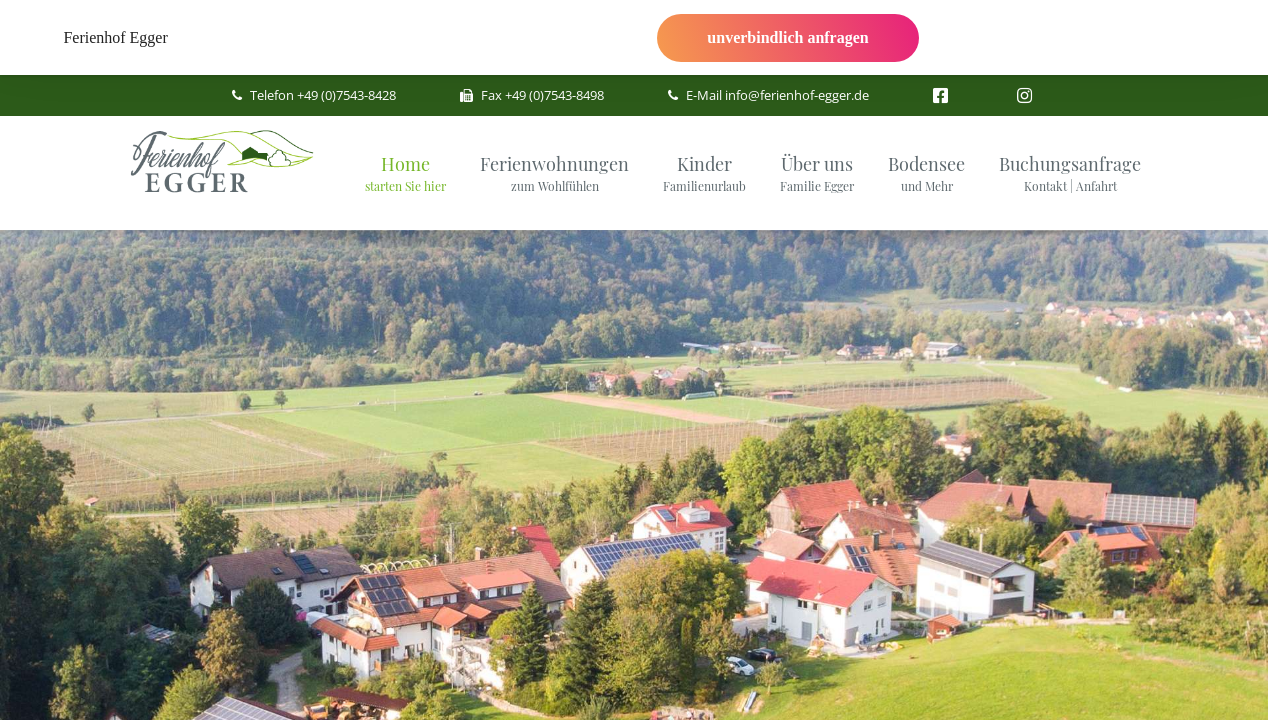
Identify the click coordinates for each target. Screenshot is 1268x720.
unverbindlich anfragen (787, 37)
